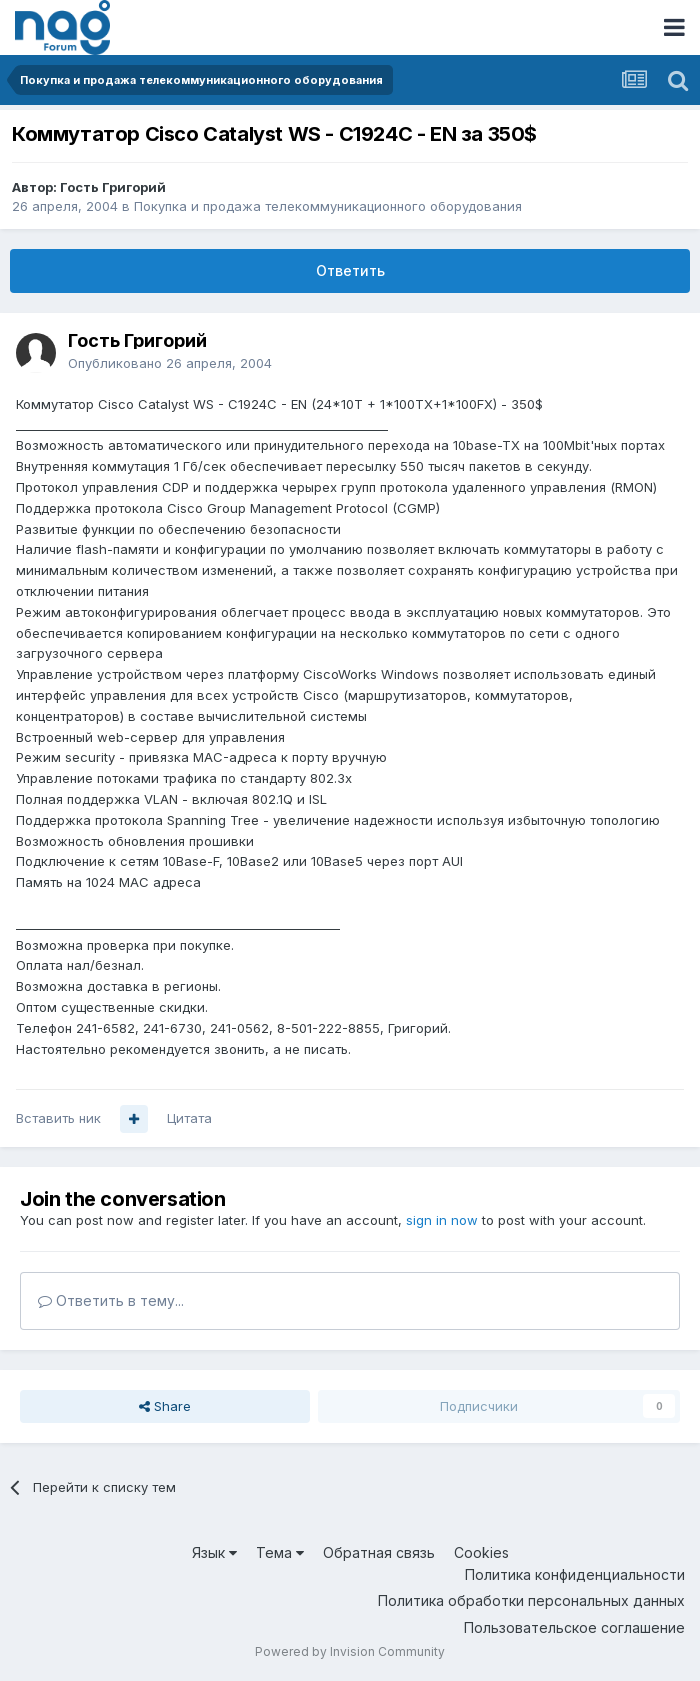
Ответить (350, 270)
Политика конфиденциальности (575, 1574)
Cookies (481, 1552)
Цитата (189, 1118)
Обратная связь (379, 1552)
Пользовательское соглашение (574, 1627)
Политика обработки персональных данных (531, 1600)
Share (165, 1406)
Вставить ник (58, 1118)
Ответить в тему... (111, 1300)
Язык (214, 1552)
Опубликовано (170, 363)
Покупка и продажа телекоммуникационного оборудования (328, 206)
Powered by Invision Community (350, 1651)
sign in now (442, 1220)
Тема (280, 1552)
